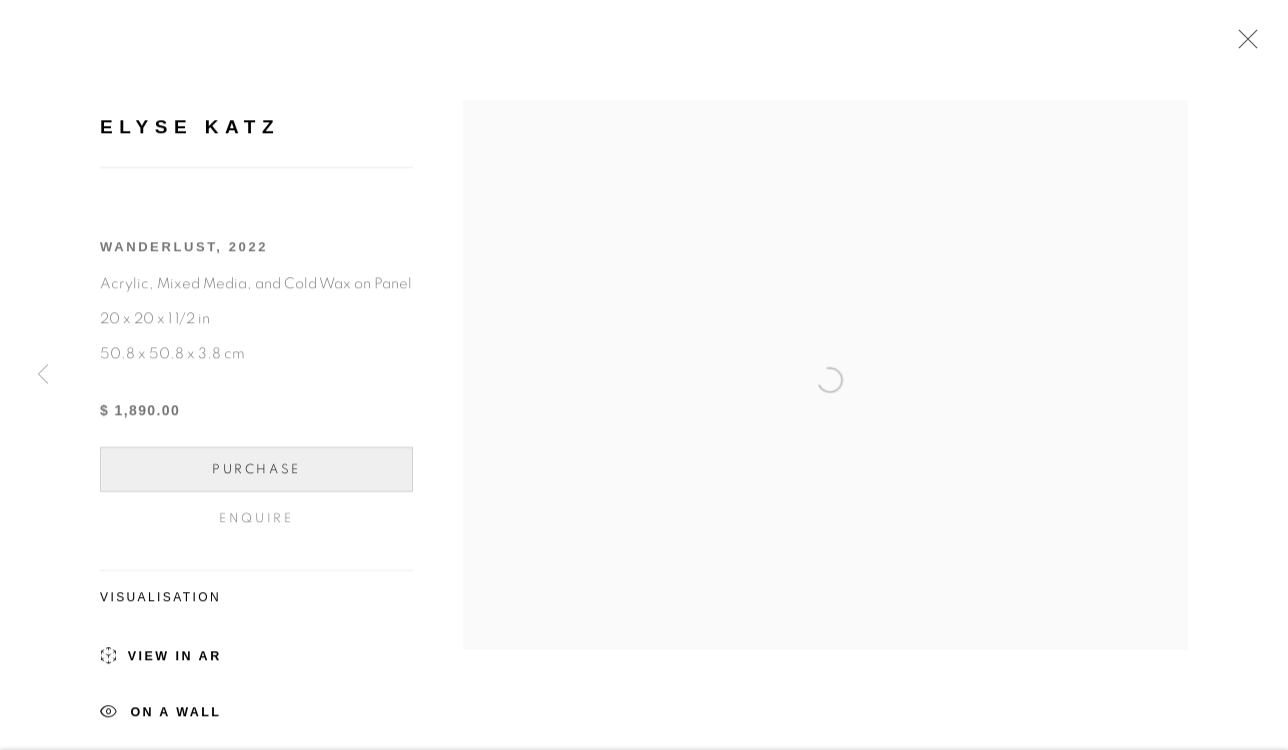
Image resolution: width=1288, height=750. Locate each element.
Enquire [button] (256, 521)
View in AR (161, 660)
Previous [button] (43, 375)
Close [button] (1243, 45)
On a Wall (160, 716)
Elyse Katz (190, 129)
